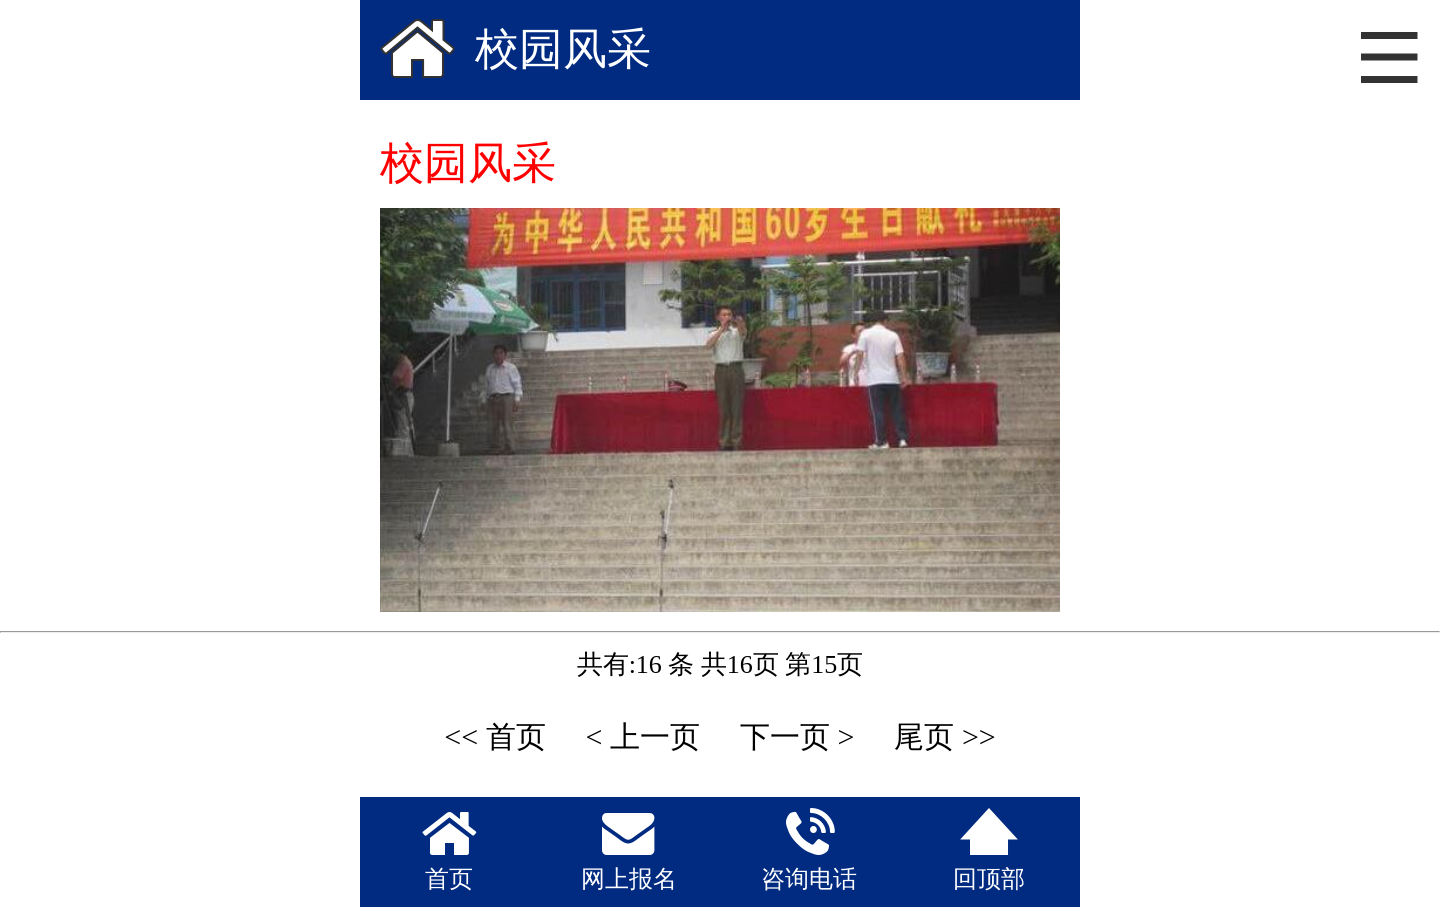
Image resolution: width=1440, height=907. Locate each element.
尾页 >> (944, 736)
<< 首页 (494, 736)
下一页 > (797, 736)
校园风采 (563, 49)
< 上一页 (643, 736)
